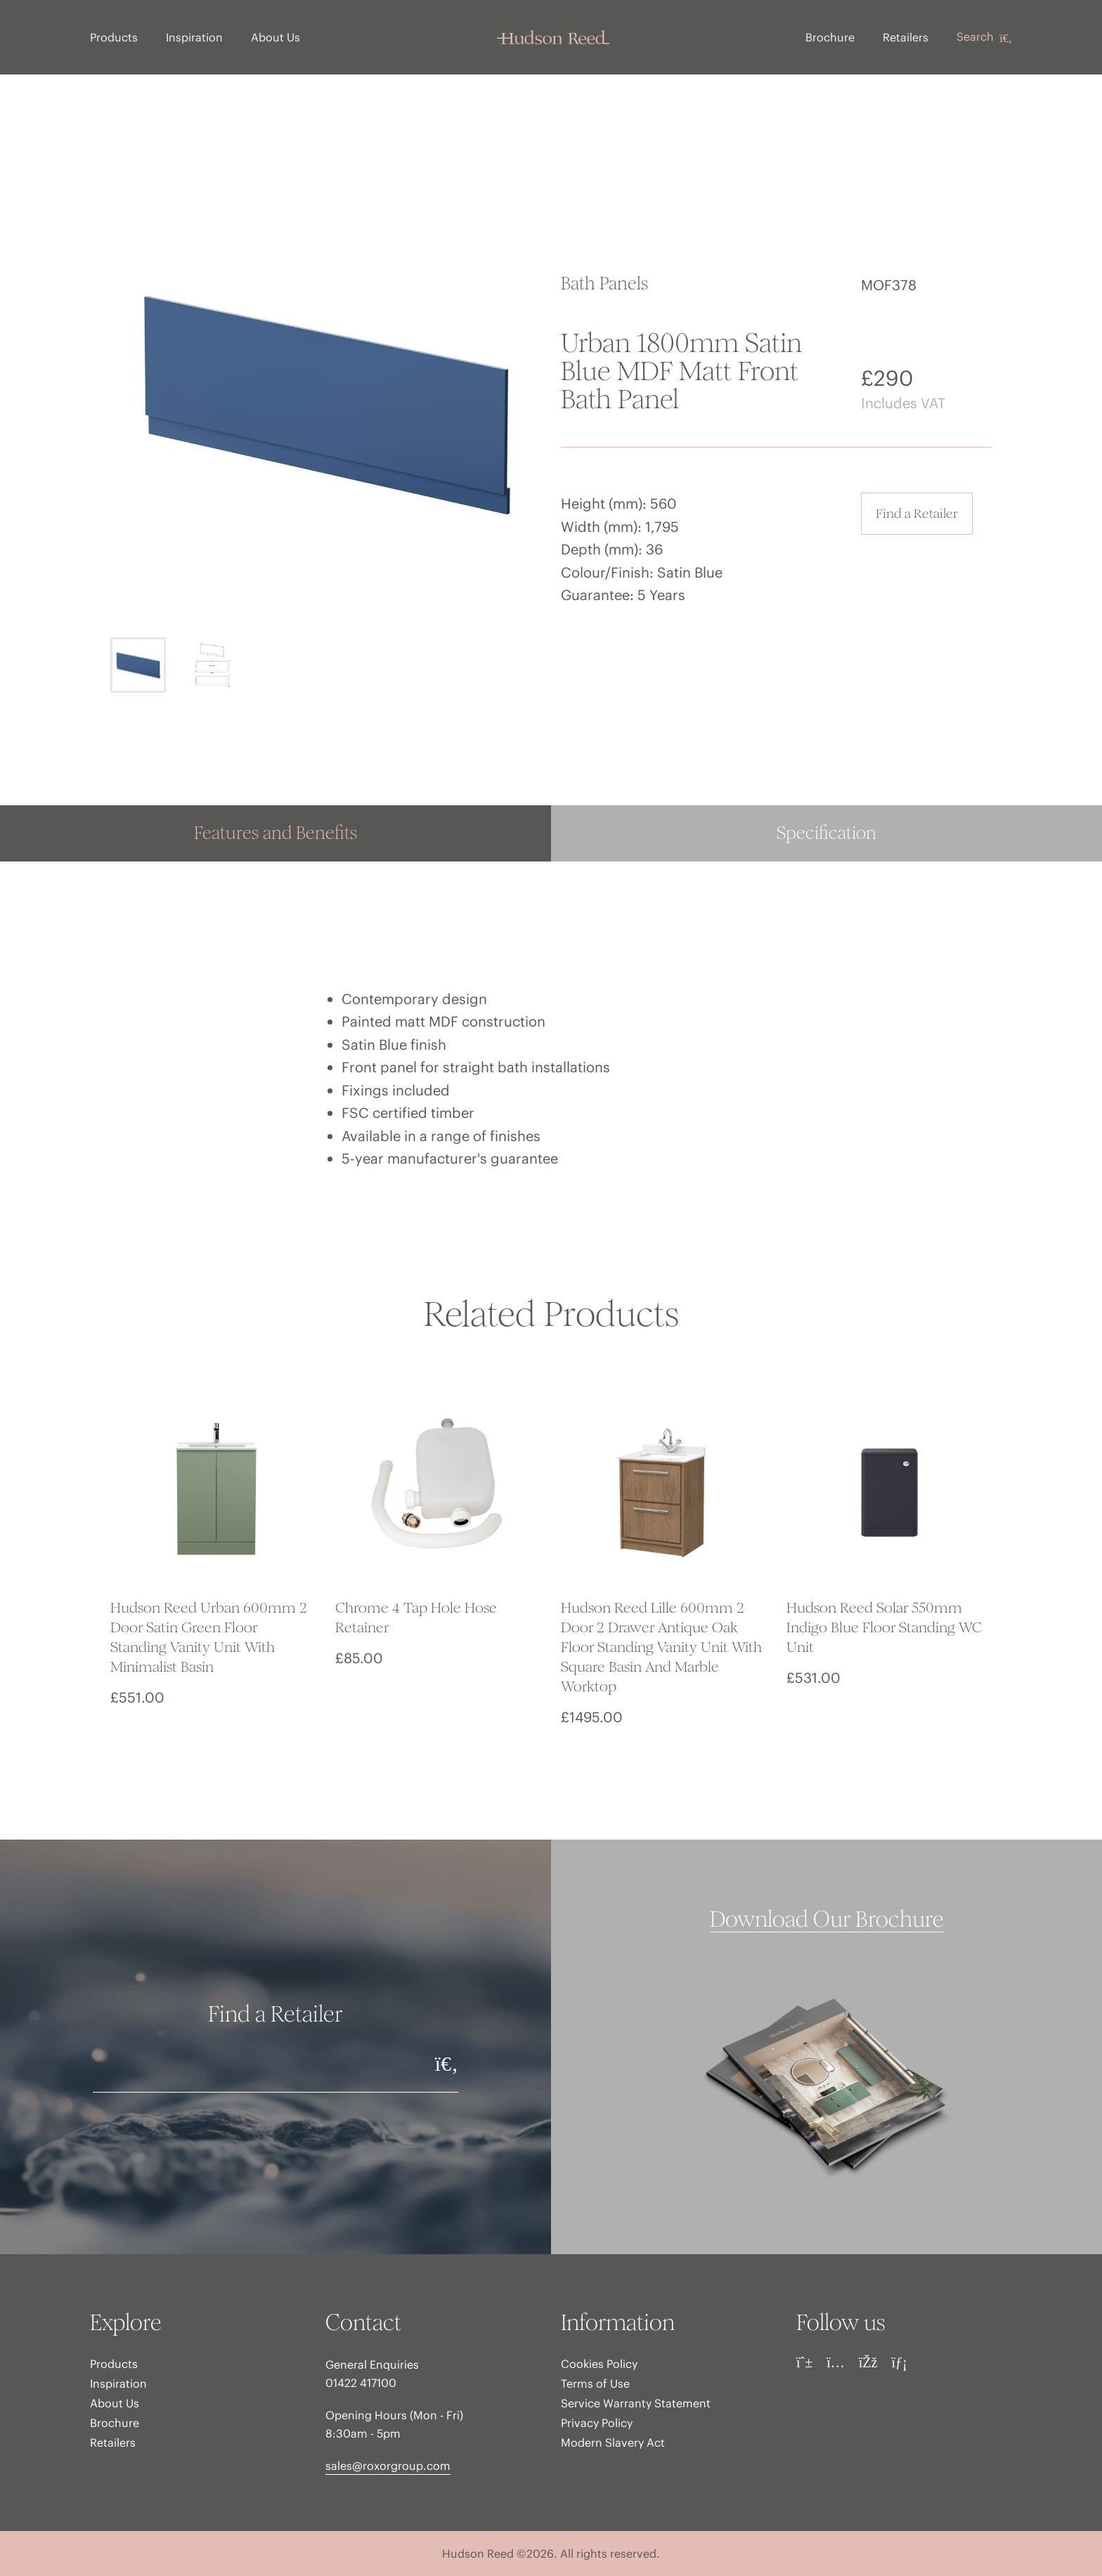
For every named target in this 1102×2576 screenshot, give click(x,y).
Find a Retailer (917, 513)
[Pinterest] (804, 2362)
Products (114, 37)
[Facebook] (868, 2362)
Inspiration (194, 37)
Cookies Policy (599, 2364)
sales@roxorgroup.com (387, 2466)
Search (984, 37)
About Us (275, 37)
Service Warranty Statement (636, 2403)
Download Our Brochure (827, 1919)
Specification (826, 833)
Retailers (905, 37)
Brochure (830, 37)
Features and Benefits (275, 833)
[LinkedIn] (899, 2362)
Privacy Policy (597, 2423)
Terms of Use (595, 2383)
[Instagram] (835, 2362)
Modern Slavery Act (613, 2442)
